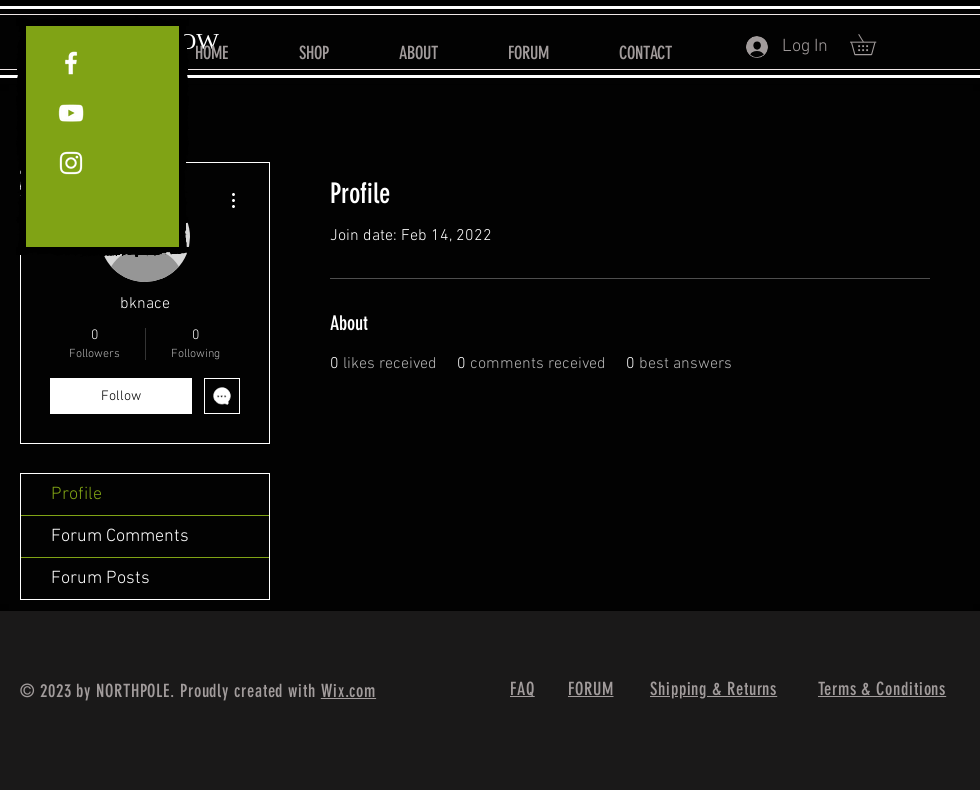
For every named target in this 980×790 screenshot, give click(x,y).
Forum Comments (120, 536)
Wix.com (348, 691)
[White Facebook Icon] (71, 63)
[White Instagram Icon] (71, 163)
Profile (76, 494)
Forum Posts (100, 578)
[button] (873, 44)
